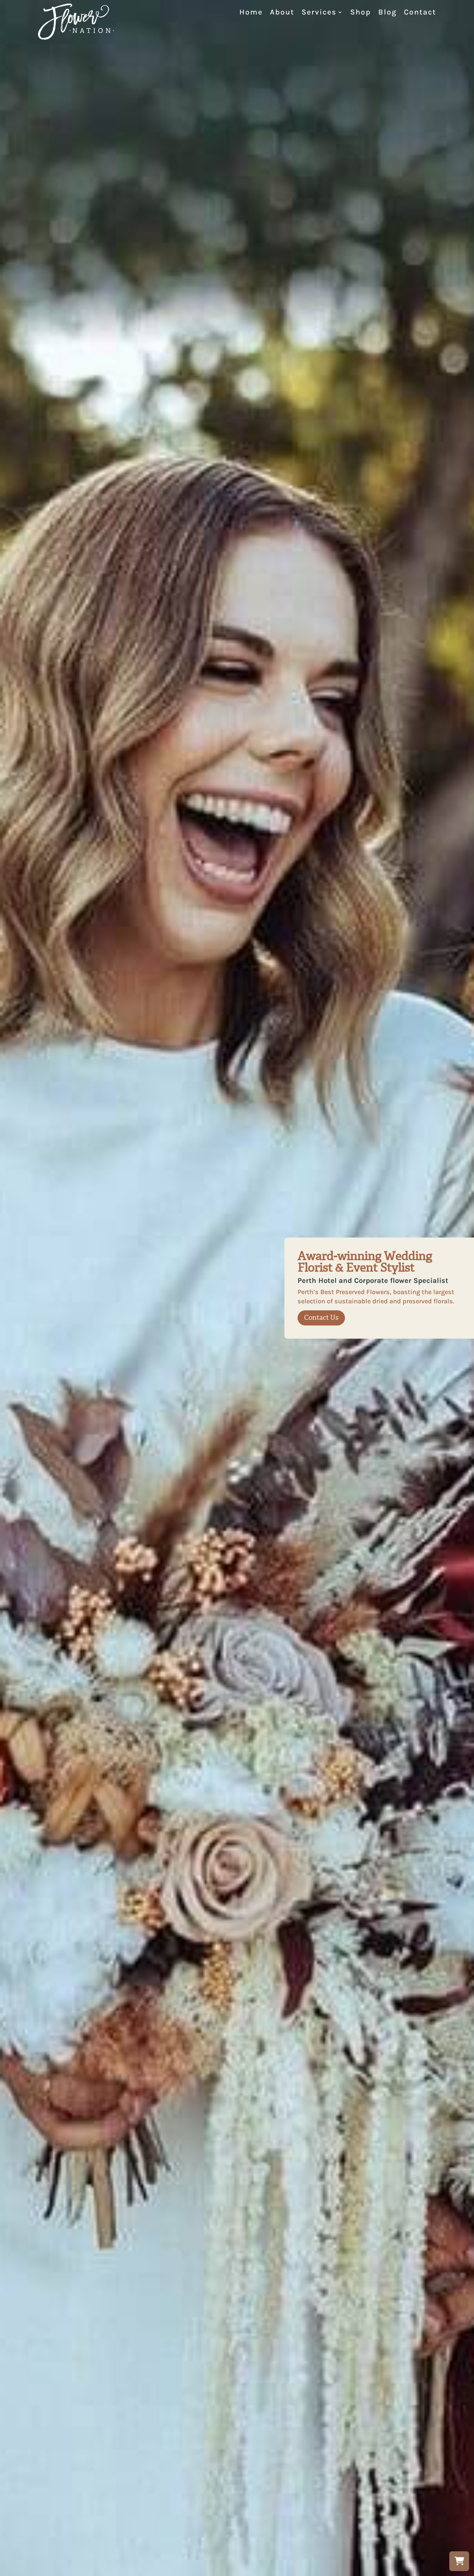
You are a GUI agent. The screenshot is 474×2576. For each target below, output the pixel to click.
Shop (360, 13)
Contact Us (321, 1318)
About (282, 13)
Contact (420, 13)
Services (319, 13)
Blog (387, 13)
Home (251, 13)
